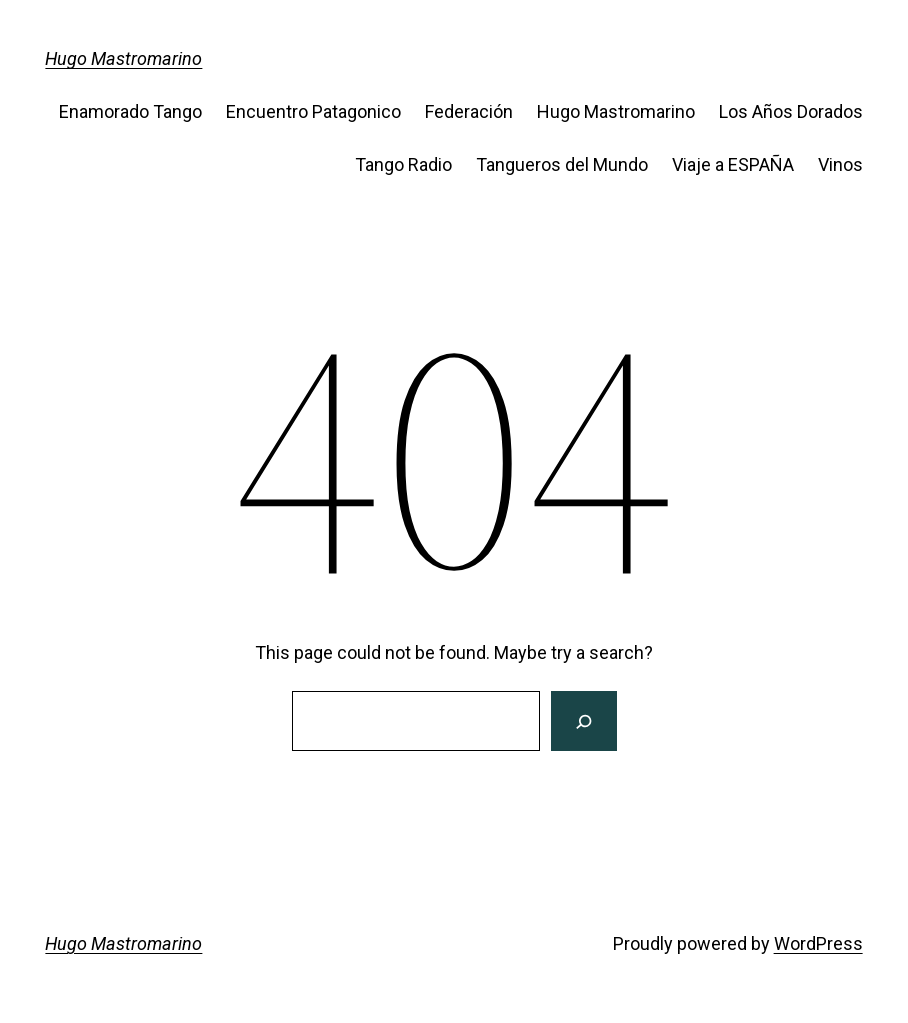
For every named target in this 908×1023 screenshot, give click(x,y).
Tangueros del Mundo (562, 164)
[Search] (583, 721)
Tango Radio (403, 164)
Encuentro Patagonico (313, 111)
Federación (469, 111)
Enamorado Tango (130, 111)
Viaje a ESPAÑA (733, 164)
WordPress (818, 943)
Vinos (840, 164)
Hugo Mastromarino (123, 58)
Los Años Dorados (791, 111)
